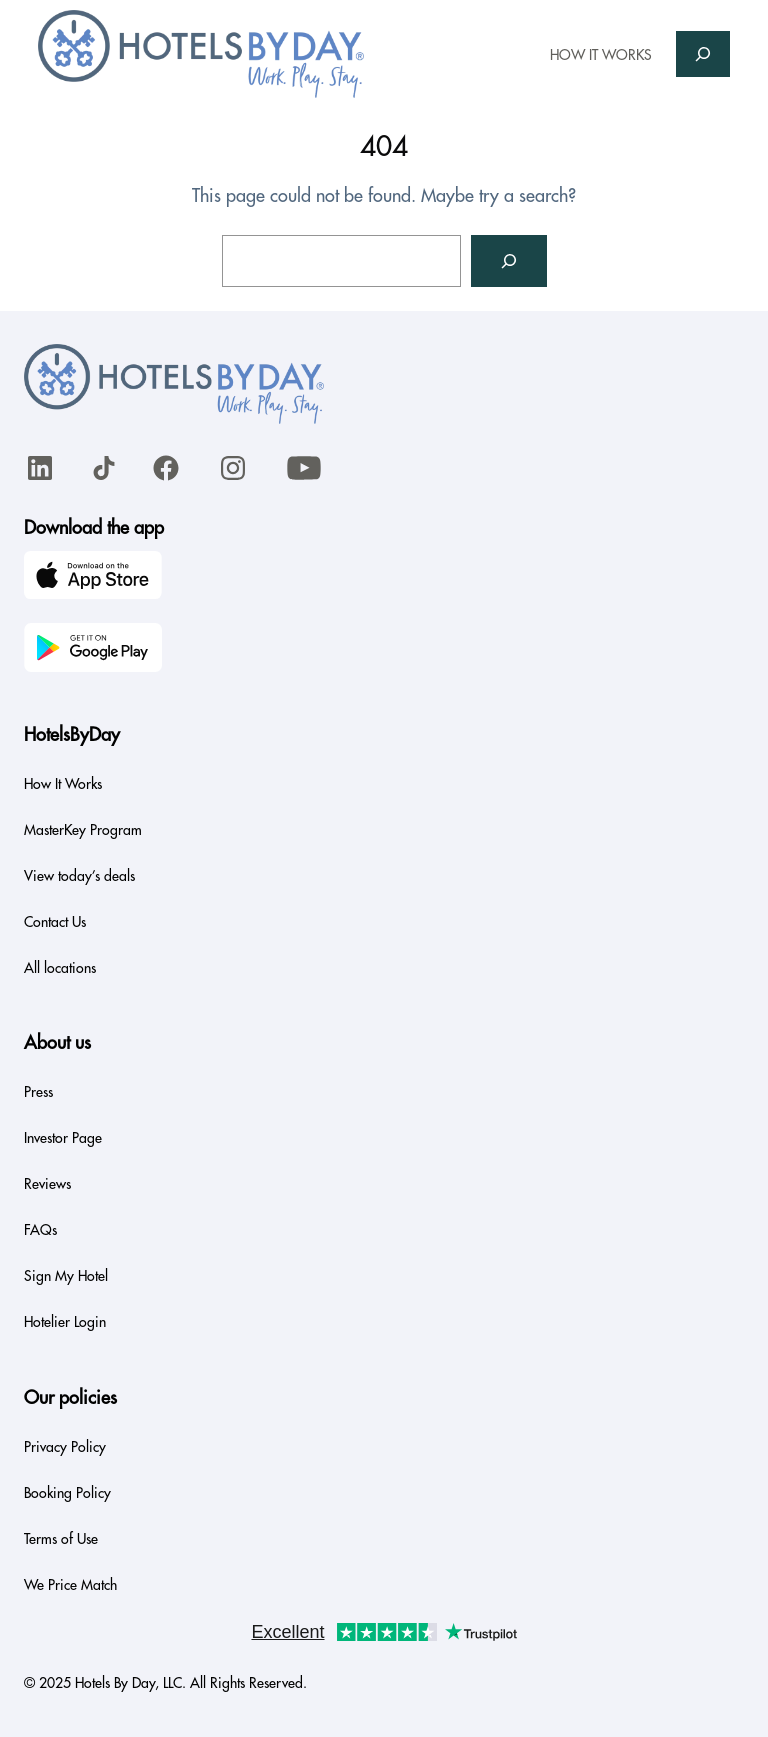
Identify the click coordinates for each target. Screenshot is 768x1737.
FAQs (40, 1230)
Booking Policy (67, 1493)
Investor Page (63, 1138)
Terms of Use (61, 1539)
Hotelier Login (65, 1322)
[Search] (509, 261)
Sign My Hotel (66, 1276)
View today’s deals (79, 876)
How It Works (63, 784)
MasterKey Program (83, 830)
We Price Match (70, 1585)
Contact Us (55, 922)
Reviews (47, 1184)
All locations (60, 968)
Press (38, 1092)
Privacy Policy (65, 1447)
